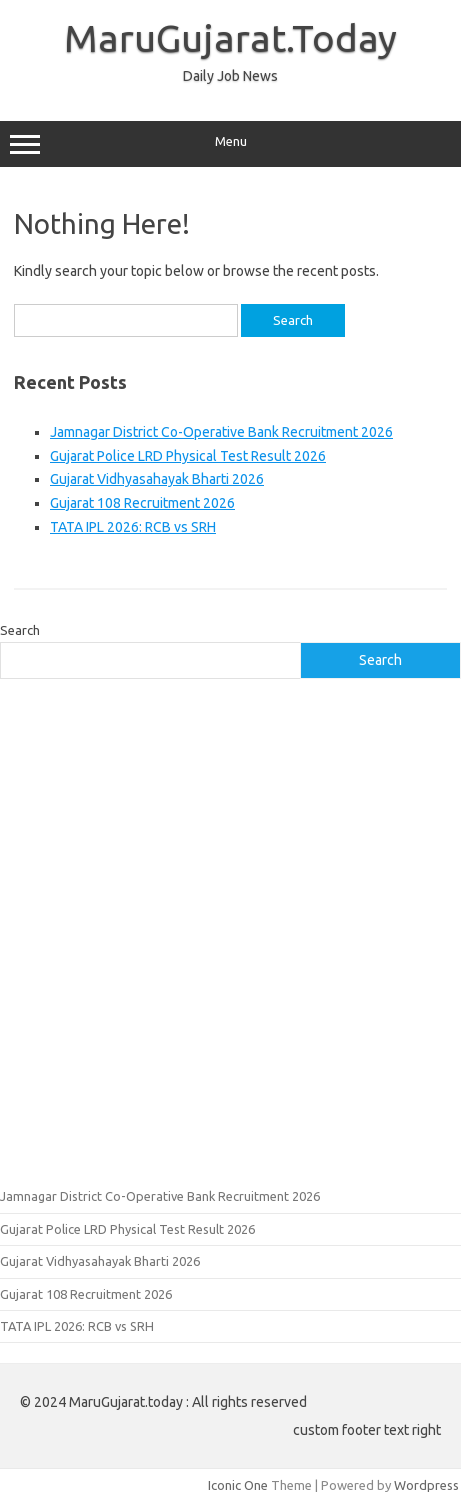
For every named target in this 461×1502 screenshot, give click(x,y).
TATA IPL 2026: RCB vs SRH (133, 527)
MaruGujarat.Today (230, 38)
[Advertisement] (230, 930)
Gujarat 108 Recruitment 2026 (142, 503)
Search (20, 630)
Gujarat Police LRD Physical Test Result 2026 (188, 456)
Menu (230, 144)
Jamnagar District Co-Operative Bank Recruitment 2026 (221, 432)
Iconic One (238, 1485)
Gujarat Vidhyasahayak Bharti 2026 (157, 479)
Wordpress (426, 1485)
